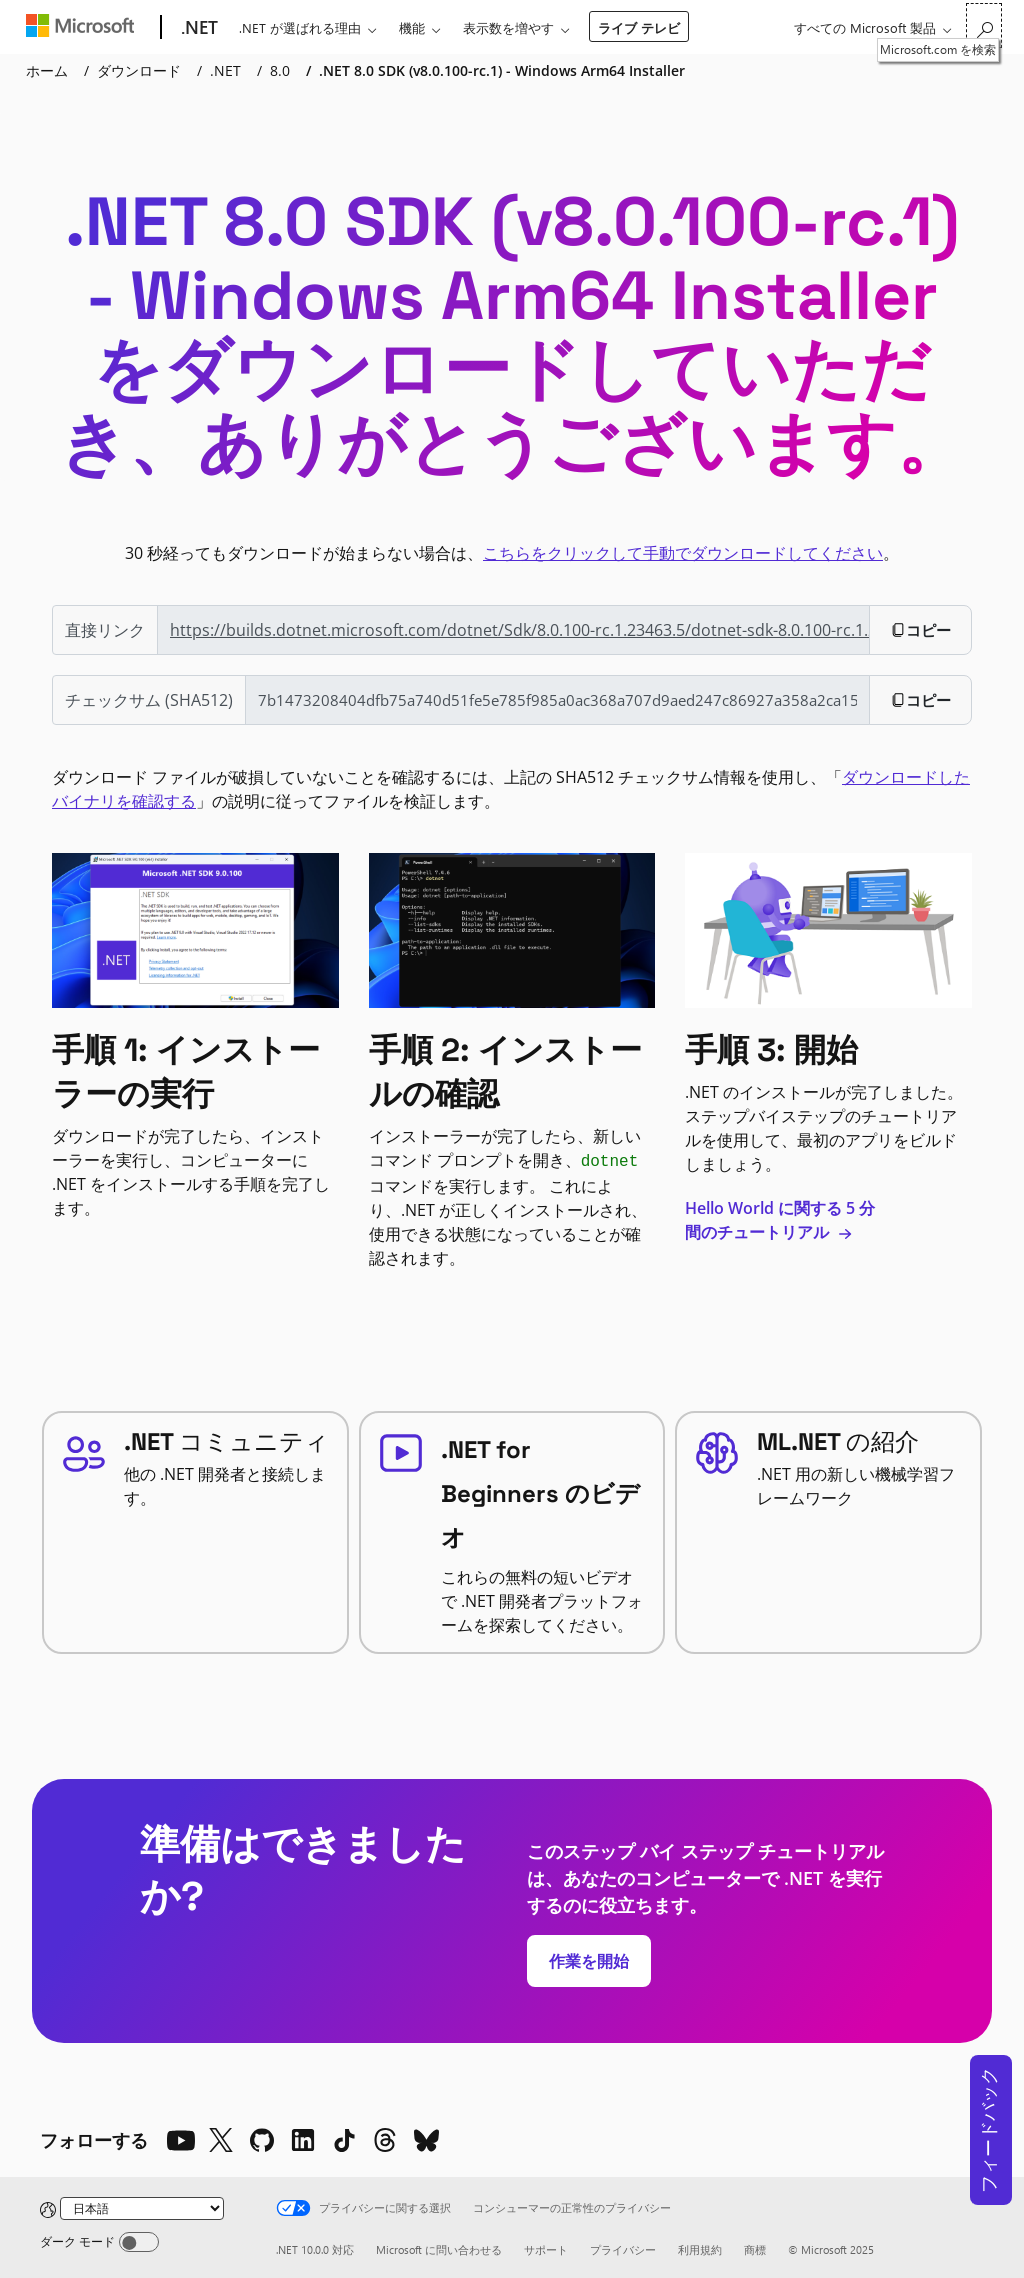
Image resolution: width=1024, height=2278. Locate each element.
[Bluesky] (426, 2140)
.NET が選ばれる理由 (300, 27)
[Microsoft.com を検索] (984, 25)
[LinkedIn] (303, 2140)
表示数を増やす (508, 27)
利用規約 (700, 2249)
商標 (755, 2249)
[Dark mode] (139, 2242)
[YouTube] (180, 2140)
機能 (412, 27)
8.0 (280, 70)
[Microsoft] (84, 28)
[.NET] (197, 28)
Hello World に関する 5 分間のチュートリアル (780, 1220)
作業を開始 (589, 1961)
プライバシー (623, 2249)
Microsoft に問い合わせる (439, 2249)
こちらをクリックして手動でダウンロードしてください (683, 553)
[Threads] (385, 2140)
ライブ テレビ (639, 27)
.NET (225, 70)
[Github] (262, 2140)
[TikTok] (344, 2140)
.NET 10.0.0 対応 (315, 2249)
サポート (546, 2249)
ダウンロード (139, 70)
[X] (221, 2140)
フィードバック (988, 2130)
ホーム (47, 70)
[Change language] (142, 2208)
